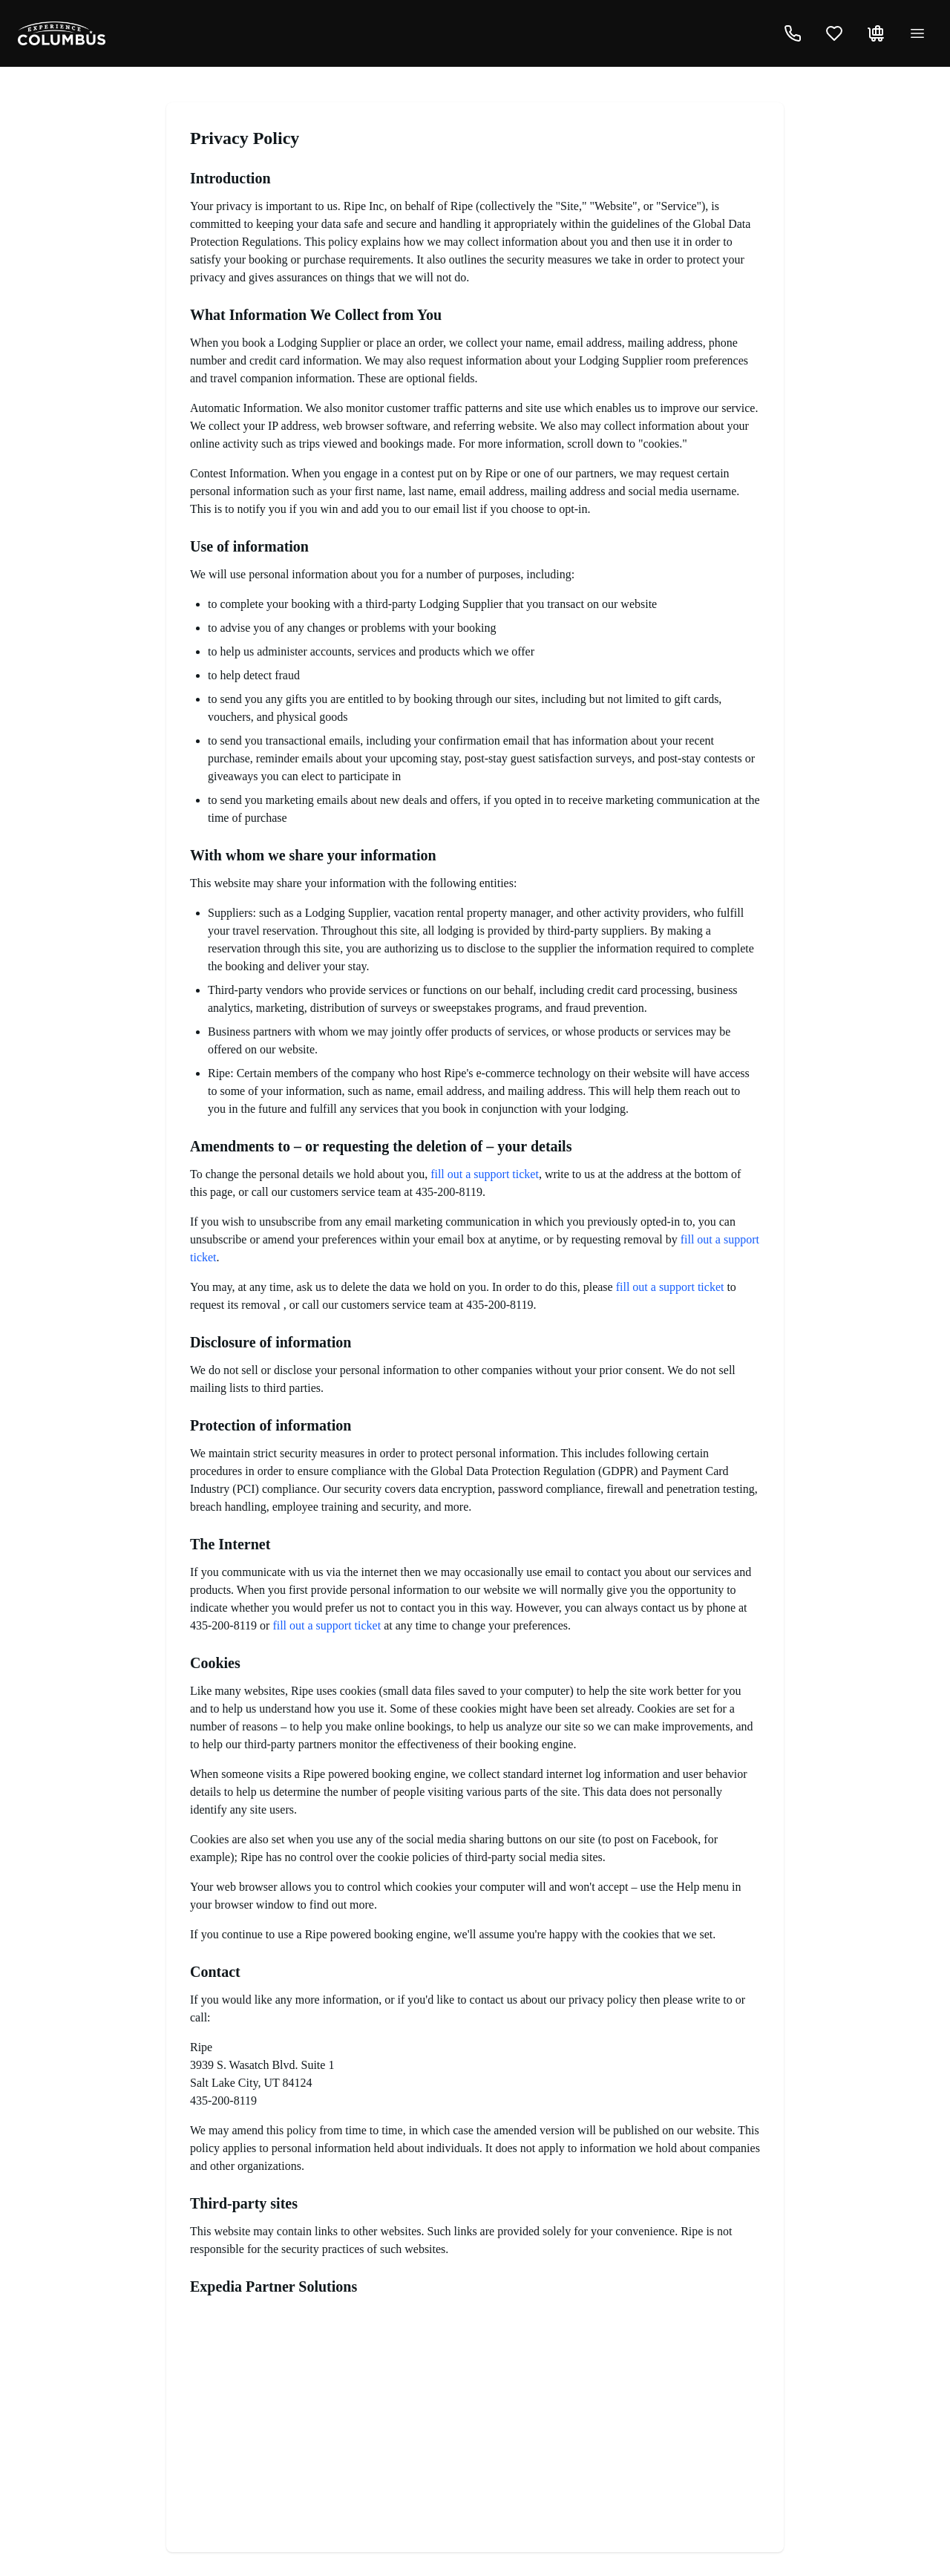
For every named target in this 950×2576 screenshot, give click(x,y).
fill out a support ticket (484, 1174)
